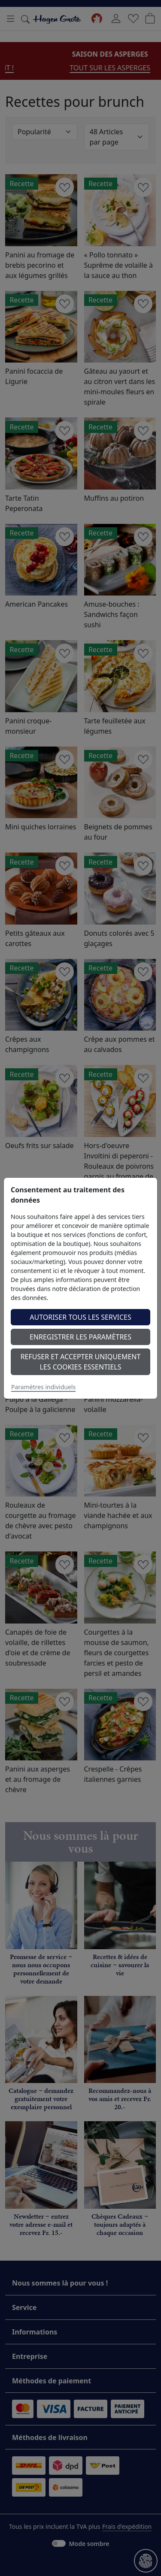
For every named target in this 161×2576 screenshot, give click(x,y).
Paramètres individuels (43, 1387)
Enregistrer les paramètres (80, 1337)
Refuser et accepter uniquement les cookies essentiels (81, 1362)
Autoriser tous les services (80, 1317)
